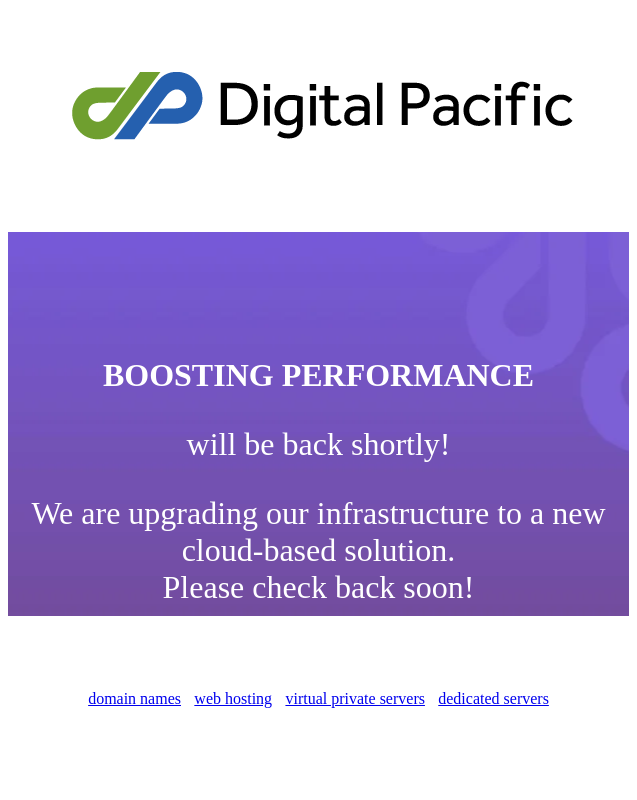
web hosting (233, 698)
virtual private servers (355, 698)
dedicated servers (493, 698)
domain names (134, 698)
